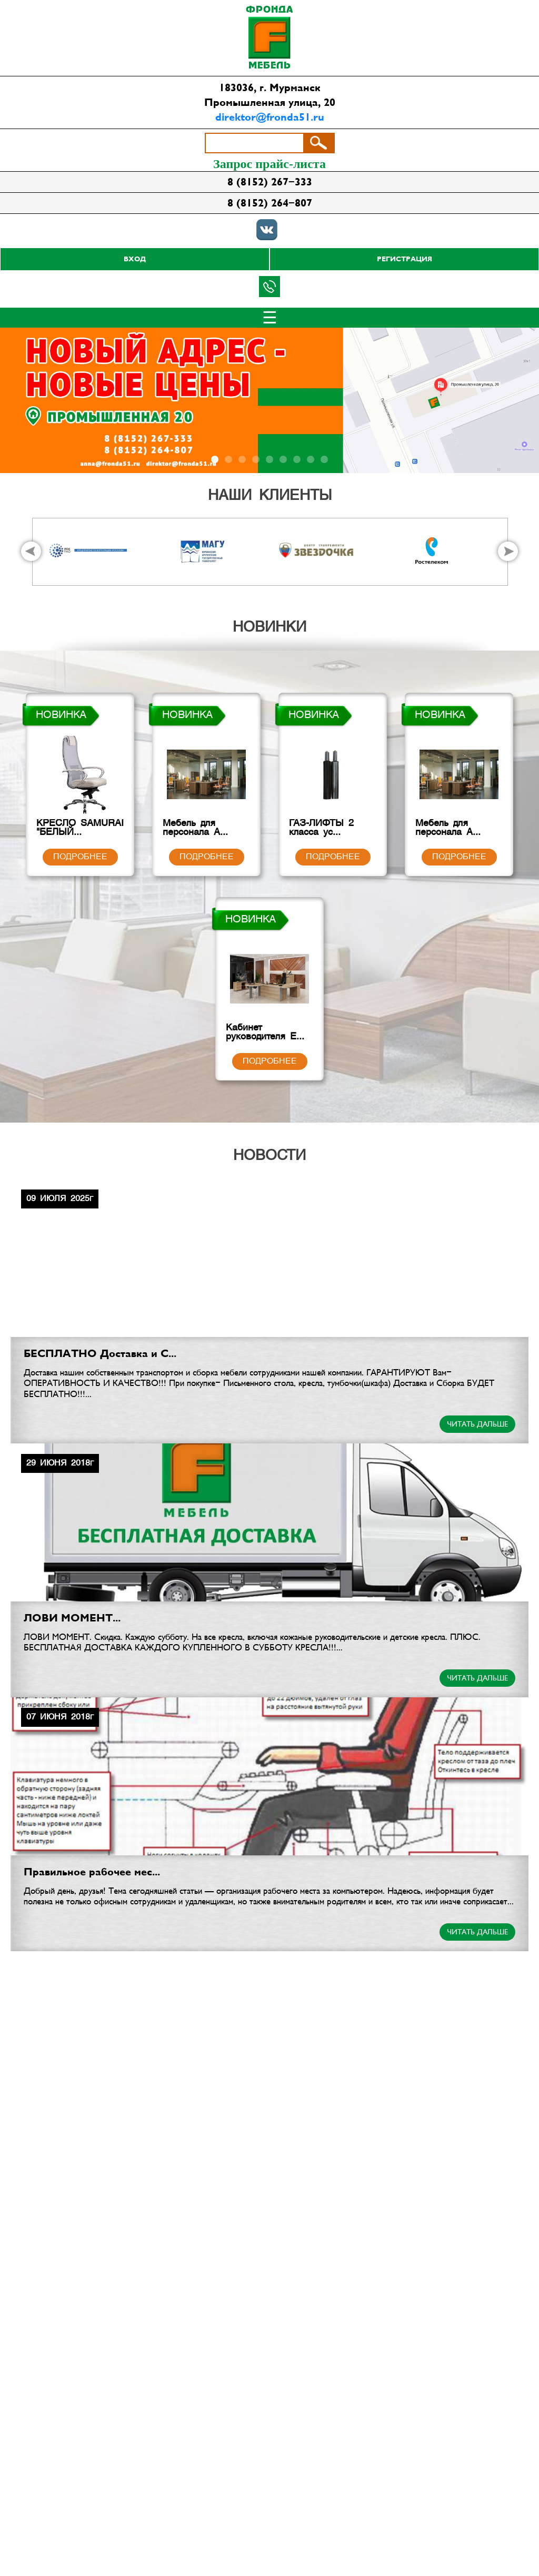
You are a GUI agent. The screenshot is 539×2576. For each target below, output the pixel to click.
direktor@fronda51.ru (269, 117)
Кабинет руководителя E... (269, 1035)
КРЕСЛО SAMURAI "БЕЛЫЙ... (80, 830)
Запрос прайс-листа (269, 164)
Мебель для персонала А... (206, 830)
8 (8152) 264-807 (269, 203)
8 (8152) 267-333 (269, 182)
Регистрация (404, 259)
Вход (135, 259)
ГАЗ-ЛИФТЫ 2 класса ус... (332, 830)
